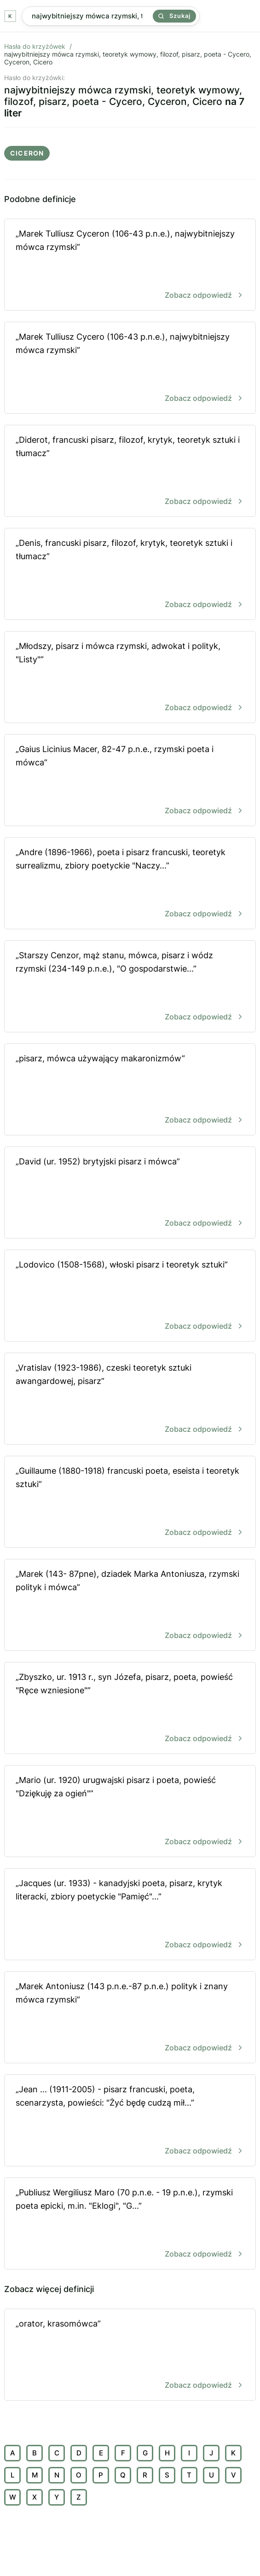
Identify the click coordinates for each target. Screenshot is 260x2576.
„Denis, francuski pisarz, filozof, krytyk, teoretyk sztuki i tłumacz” (130, 574)
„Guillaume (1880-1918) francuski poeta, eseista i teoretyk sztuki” (130, 1502)
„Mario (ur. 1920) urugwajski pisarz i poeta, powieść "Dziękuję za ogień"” (130, 1811)
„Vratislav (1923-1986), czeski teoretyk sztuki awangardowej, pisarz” (130, 1399)
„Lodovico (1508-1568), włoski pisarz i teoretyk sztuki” (130, 1296)
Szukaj (174, 15)
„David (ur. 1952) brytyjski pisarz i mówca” (130, 1193)
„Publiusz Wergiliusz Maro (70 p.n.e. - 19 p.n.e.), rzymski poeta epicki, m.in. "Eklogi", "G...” (130, 2224)
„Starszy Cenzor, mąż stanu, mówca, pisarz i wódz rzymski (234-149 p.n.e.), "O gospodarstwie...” (130, 987)
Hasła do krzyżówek (34, 46)
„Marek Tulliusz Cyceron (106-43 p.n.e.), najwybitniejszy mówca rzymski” (130, 265)
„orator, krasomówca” (130, 2355)
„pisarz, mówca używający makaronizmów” (130, 1090)
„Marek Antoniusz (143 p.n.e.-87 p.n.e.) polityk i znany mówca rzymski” (130, 2018)
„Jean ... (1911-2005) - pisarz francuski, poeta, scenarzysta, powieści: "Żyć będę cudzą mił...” (130, 2121)
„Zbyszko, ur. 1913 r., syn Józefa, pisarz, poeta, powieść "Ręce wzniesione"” (130, 1708)
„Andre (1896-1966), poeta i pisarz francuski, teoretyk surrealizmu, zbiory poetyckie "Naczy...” (130, 883)
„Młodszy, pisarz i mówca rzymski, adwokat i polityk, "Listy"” (130, 677)
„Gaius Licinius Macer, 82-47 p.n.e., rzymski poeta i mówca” (130, 780)
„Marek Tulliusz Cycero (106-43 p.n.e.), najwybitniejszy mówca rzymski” (130, 368)
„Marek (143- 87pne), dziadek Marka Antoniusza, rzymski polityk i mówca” (130, 1605)
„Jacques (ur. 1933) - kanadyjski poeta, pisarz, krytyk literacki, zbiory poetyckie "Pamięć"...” (130, 1914)
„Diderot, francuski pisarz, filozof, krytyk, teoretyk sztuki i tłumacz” (130, 471)
